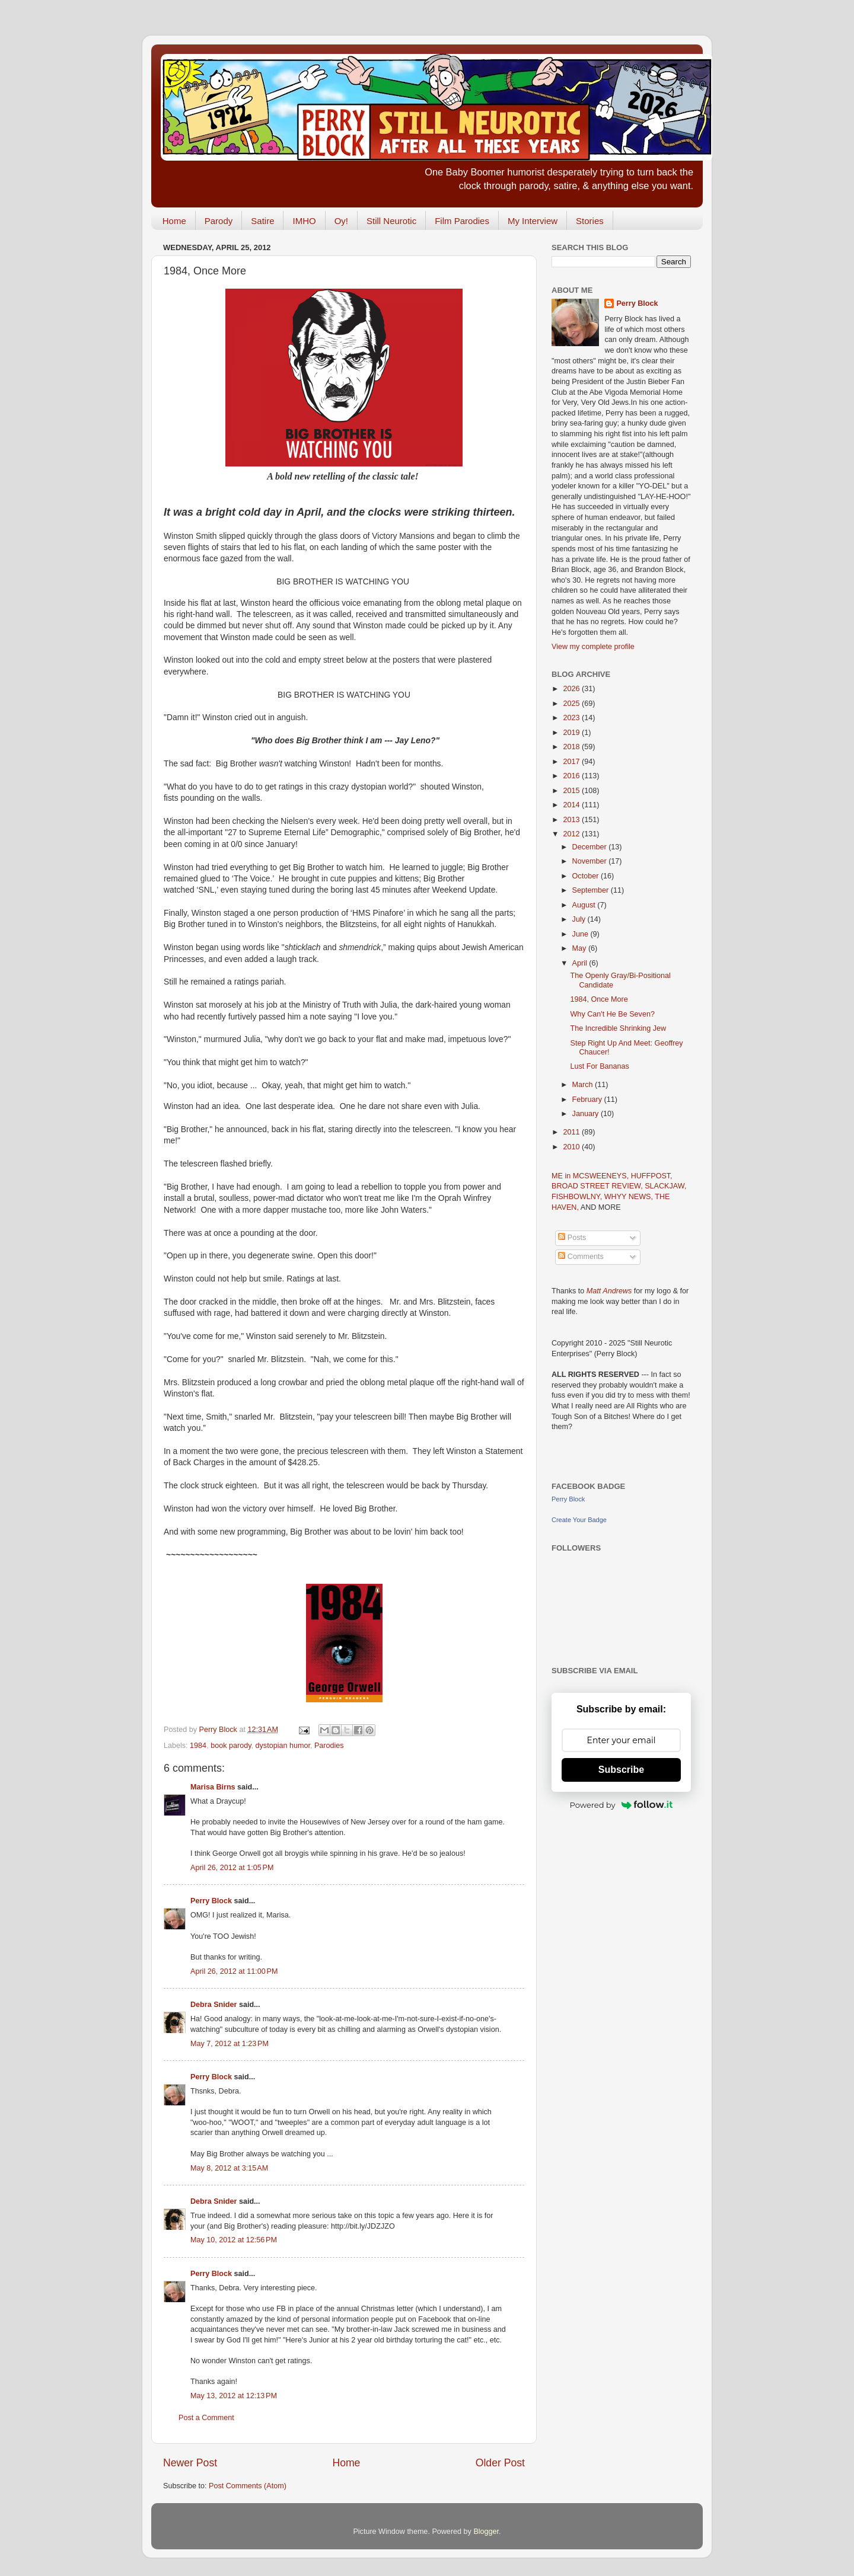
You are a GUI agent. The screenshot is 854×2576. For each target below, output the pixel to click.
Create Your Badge (579, 1519)
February (588, 1099)
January (586, 1114)
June (581, 934)
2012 (572, 834)
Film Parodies (462, 221)
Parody (219, 221)
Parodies (329, 1745)
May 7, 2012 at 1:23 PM (229, 2044)
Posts (572, 1237)
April (580, 963)
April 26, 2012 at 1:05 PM (231, 1868)
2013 (572, 820)
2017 (572, 762)
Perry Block (211, 1901)
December (590, 847)
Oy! (341, 221)
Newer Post (190, 2463)
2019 (572, 732)
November (590, 861)
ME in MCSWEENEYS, (591, 1176)
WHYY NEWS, (629, 1197)
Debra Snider (213, 2004)
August (585, 905)
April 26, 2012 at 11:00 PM (234, 1971)
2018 (572, 747)
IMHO (304, 221)
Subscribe (621, 1770)
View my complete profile (593, 647)
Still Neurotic (391, 221)
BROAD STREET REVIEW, (598, 1186)
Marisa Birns (212, 1787)
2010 (572, 1147)
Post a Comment (206, 2418)
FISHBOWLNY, (578, 1197)
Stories (590, 221)
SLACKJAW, (665, 1186)
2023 (572, 718)
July (580, 919)
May (580, 948)
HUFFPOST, (652, 1176)
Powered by (621, 1805)
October (586, 876)
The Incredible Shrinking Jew (618, 1028)
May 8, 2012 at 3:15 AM (229, 2168)
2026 (572, 689)
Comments (580, 1256)
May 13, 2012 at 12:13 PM (233, 2396)
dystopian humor (283, 1745)
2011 (572, 1132)
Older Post (500, 2463)
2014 (572, 805)
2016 (572, 776)
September (591, 890)
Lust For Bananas (599, 1066)
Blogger (486, 2531)
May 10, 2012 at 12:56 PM (233, 2240)
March (583, 1085)
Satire (262, 221)
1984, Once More (598, 999)
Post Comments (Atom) (247, 2486)
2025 (572, 703)
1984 (198, 1745)
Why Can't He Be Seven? (612, 1014)
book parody (231, 1745)
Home (174, 221)
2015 (572, 791)
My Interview (532, 221)
